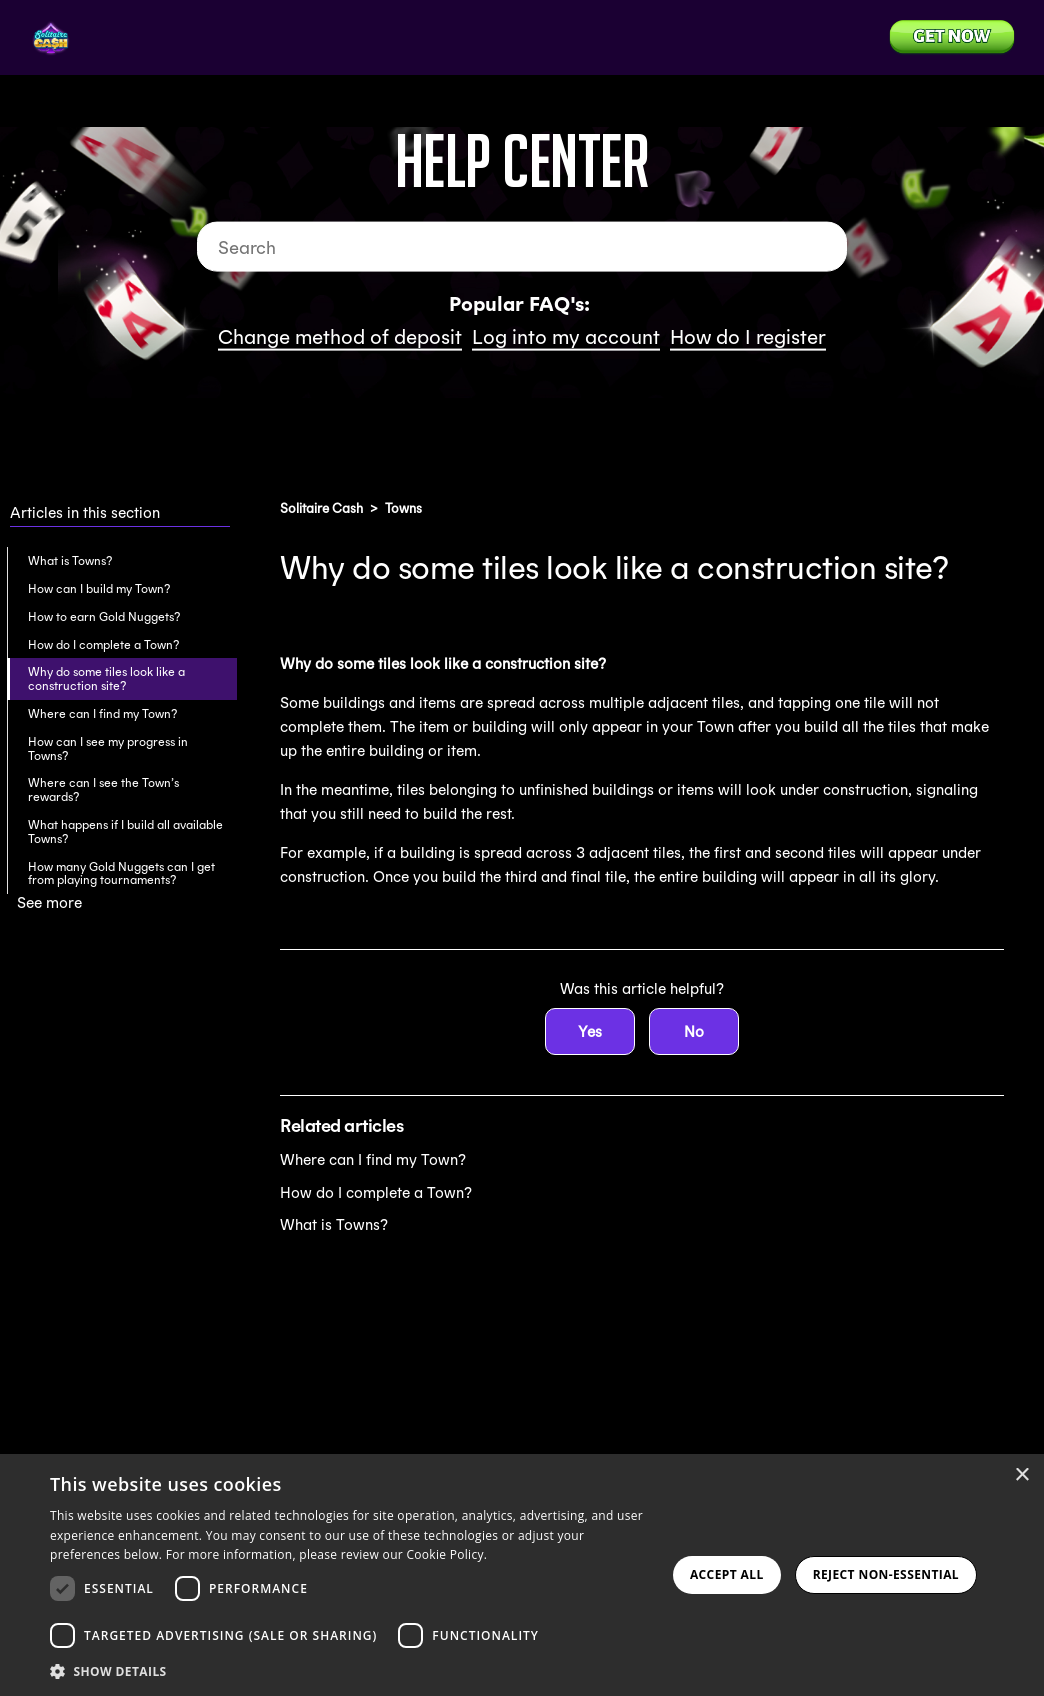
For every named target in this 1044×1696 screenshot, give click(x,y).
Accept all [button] (727, 1574)
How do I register (748, 336)
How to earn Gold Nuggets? (104, 616)
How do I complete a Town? (103, 644)
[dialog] (522, 1575)
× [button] (1021, 1475)
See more (49, 902)
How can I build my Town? (99, 588)
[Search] (522, 247)
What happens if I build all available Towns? (125, 831)
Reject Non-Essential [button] (886, 1574)
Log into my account (566, 336)
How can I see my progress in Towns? (108, 748)
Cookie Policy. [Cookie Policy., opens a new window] (446, 1554)
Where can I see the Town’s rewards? (103, 789)
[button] (353, 1670)
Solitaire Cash (321, 508)
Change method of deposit (340, 336)
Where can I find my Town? (102, 713)
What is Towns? (70, 560)
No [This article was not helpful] (694, 1031)
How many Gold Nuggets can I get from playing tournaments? (121, 873)
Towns (403, 508)
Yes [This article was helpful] (590, 1031)
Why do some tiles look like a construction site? (106, 678)
